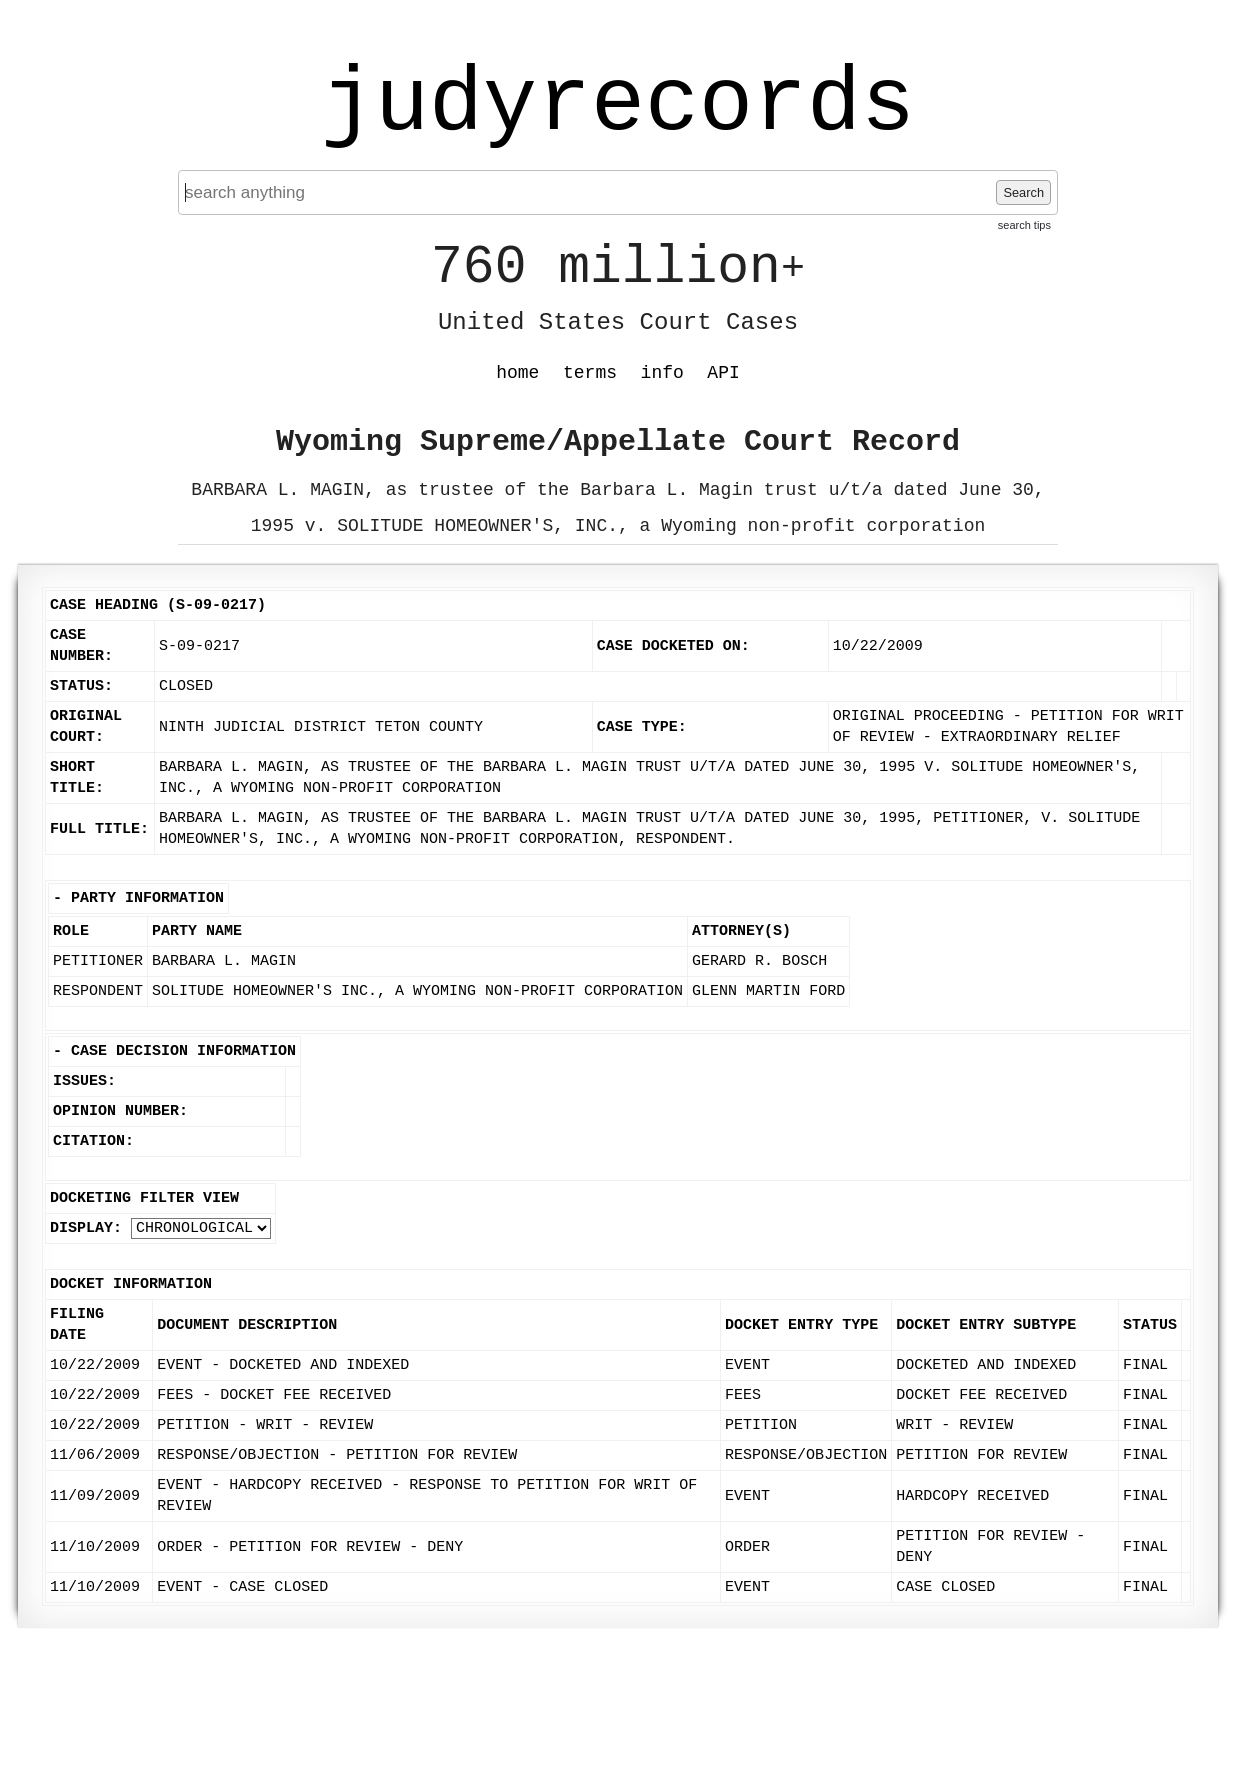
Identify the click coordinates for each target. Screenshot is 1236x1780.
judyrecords (618, 105)
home (517, 373)
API (723, 373)
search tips (1024, 225)
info (662, 373)
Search (1023, 192)
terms (590, 373)
